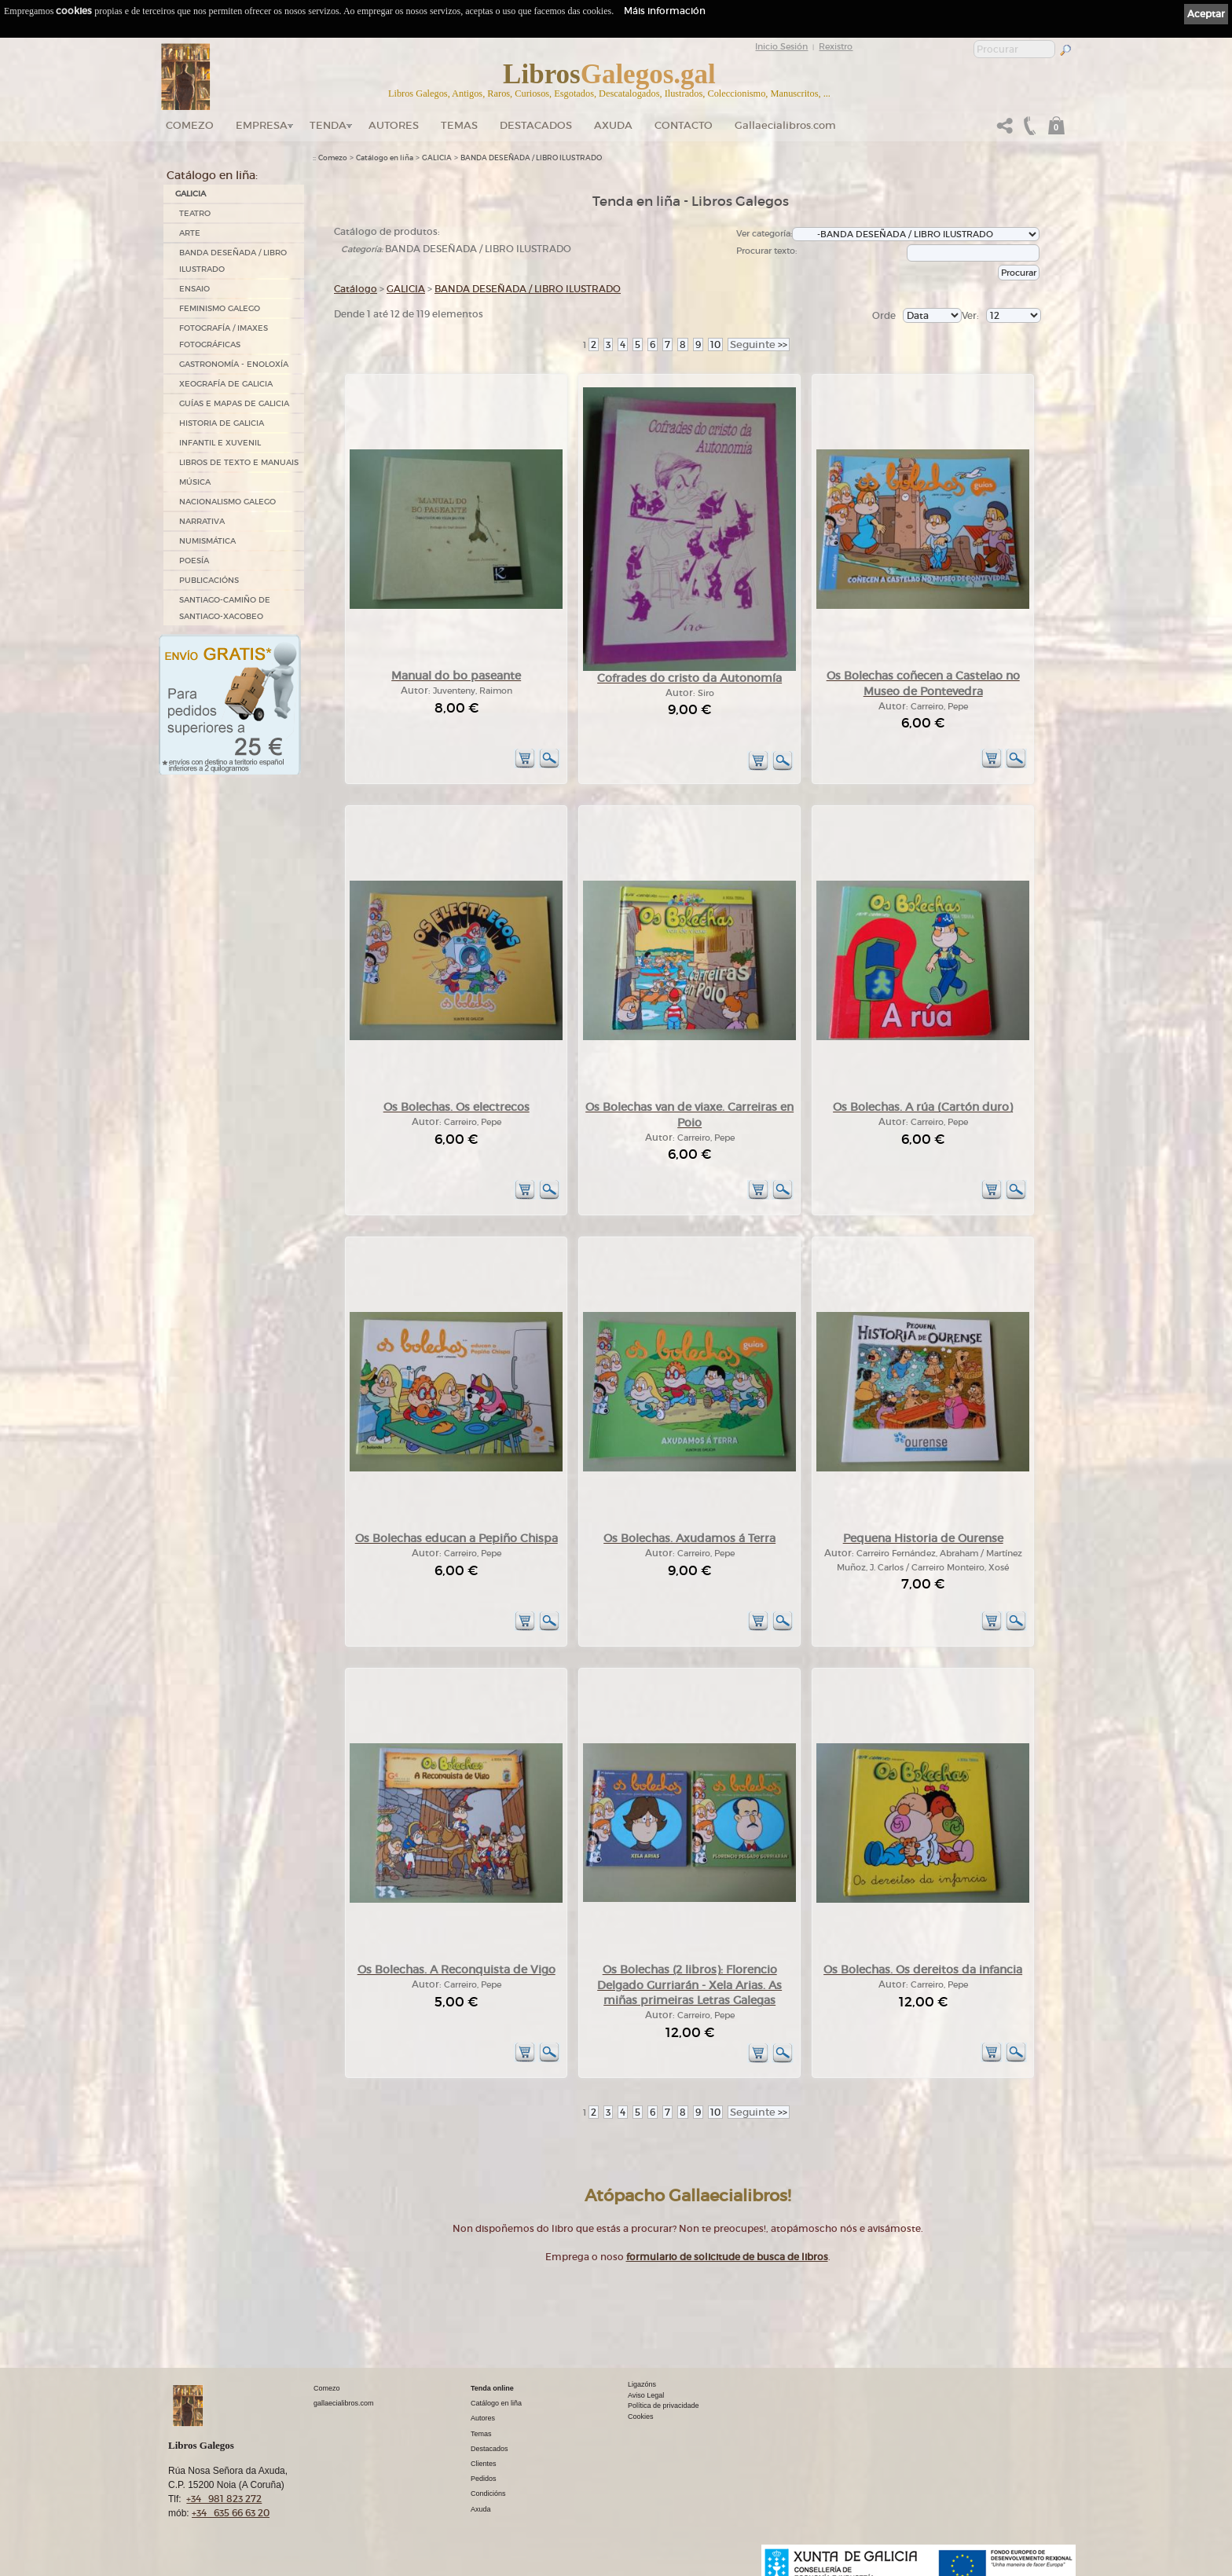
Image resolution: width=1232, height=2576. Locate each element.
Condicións (488, 2493)
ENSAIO (194, 289)
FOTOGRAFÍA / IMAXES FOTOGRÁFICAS (223, 336)
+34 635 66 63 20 (231, 2513)
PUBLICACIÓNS (209, 580)
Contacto (683, 125)
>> (758, 344)
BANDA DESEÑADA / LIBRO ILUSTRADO (233, 260)
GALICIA (190, 194)
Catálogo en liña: (212, 175)
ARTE (189, 233)
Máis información (665, 10)
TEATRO (195, 213)
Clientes (484, 2464)
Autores (393, 125)
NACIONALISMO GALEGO (227, 502)
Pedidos (484, 2479)
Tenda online (492, 2388)
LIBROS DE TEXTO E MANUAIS (239, 462)
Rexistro (835, 46)
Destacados (489, 2449)
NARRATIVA (202, 521)
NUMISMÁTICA (207, 541)
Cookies (641, 2416)
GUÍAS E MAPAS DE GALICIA (234, 403)
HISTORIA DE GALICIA (221, 423)
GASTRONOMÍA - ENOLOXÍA (233, 364)
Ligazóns (642, 2384)
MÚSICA (195, 482)
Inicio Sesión (781, 46)
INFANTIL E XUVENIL (220, 443)
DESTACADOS (536, 125)
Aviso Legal (646, 2395)
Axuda (613, 125)
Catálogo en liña (384, 158)
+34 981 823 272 (224, 2499)
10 (715, 344)
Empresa (262, 125)
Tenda (328, 125)
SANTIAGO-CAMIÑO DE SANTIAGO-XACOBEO (224, 608)
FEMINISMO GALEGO (219, 308)
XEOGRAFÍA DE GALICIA (226, 384)
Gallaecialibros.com (785, 125)
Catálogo (355, 289)
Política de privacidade (663, 2405)
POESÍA (194, 560)
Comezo (190, 125)
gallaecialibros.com (344, 2403)
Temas (459, 125)
